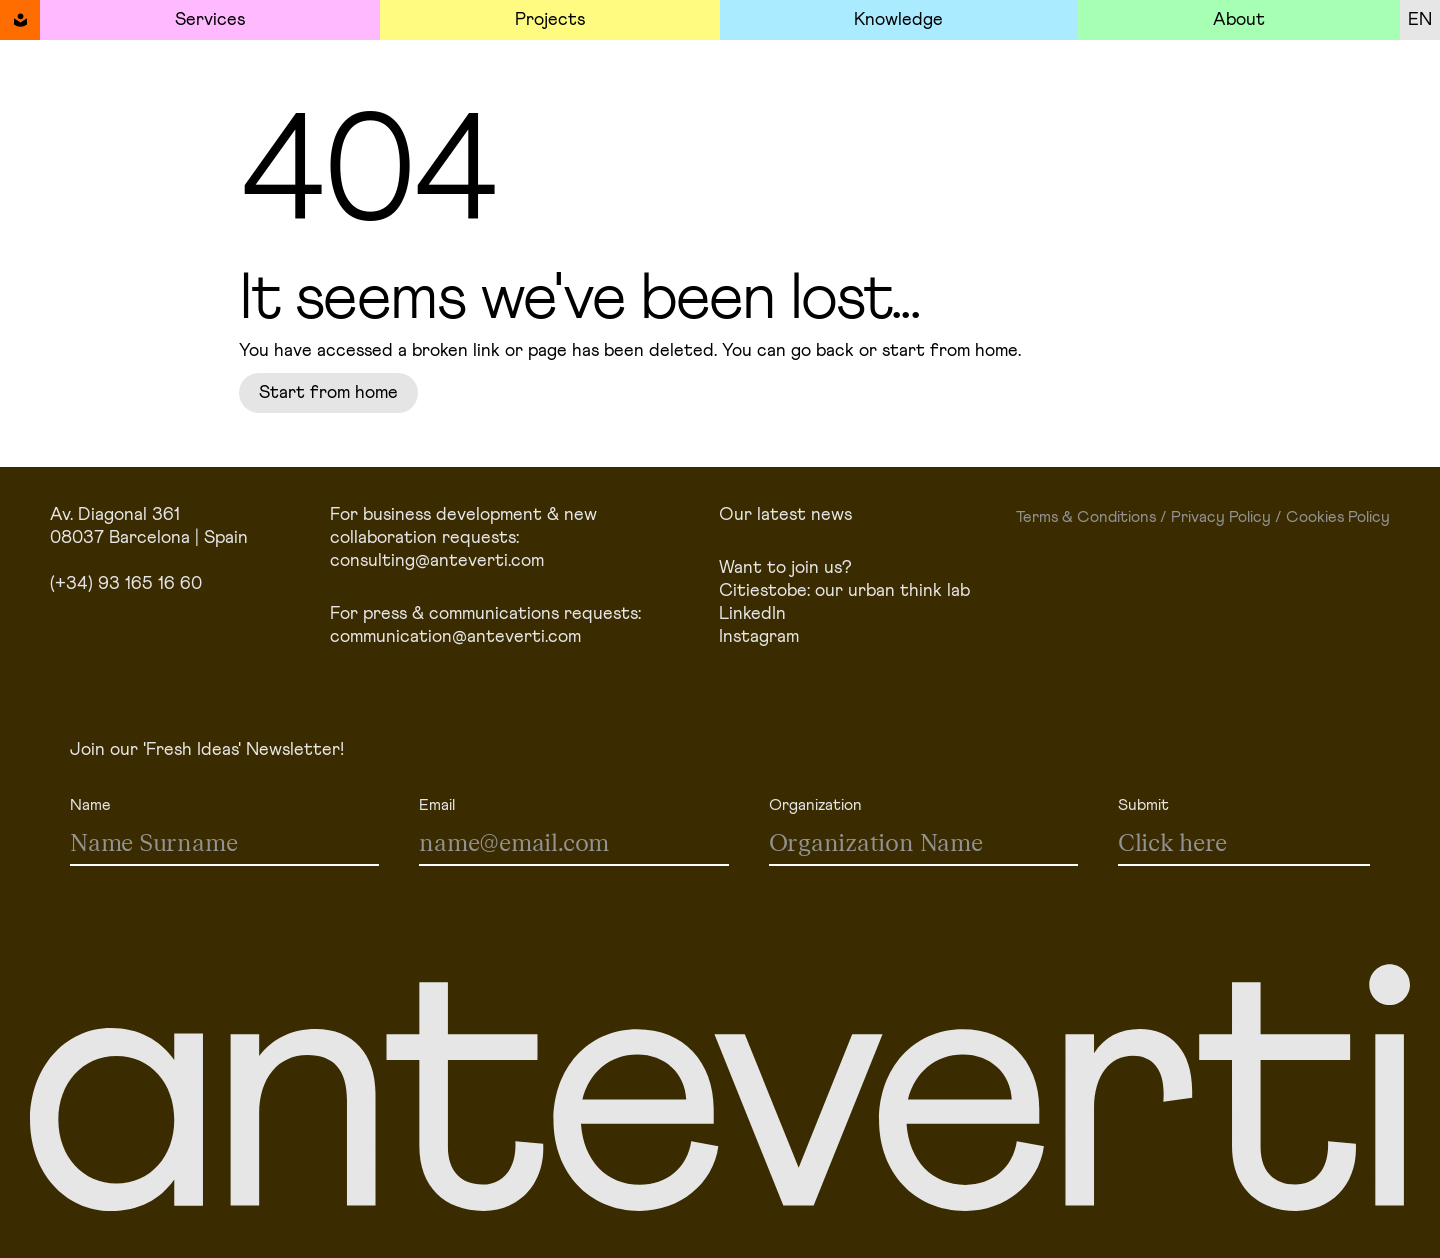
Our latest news (785, 515)
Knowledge (898, 20)
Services (210, 20)
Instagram (759, 637)
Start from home (328, 393)
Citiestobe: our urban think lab (844, 591)
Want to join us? (785, 568)
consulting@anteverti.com (437, 561)
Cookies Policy (1338, 517)
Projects (550, 20)
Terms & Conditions (1086, 517)
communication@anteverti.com (455, 637)
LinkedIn (752, 614)
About (1239, 20)
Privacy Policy (1221, 517)
